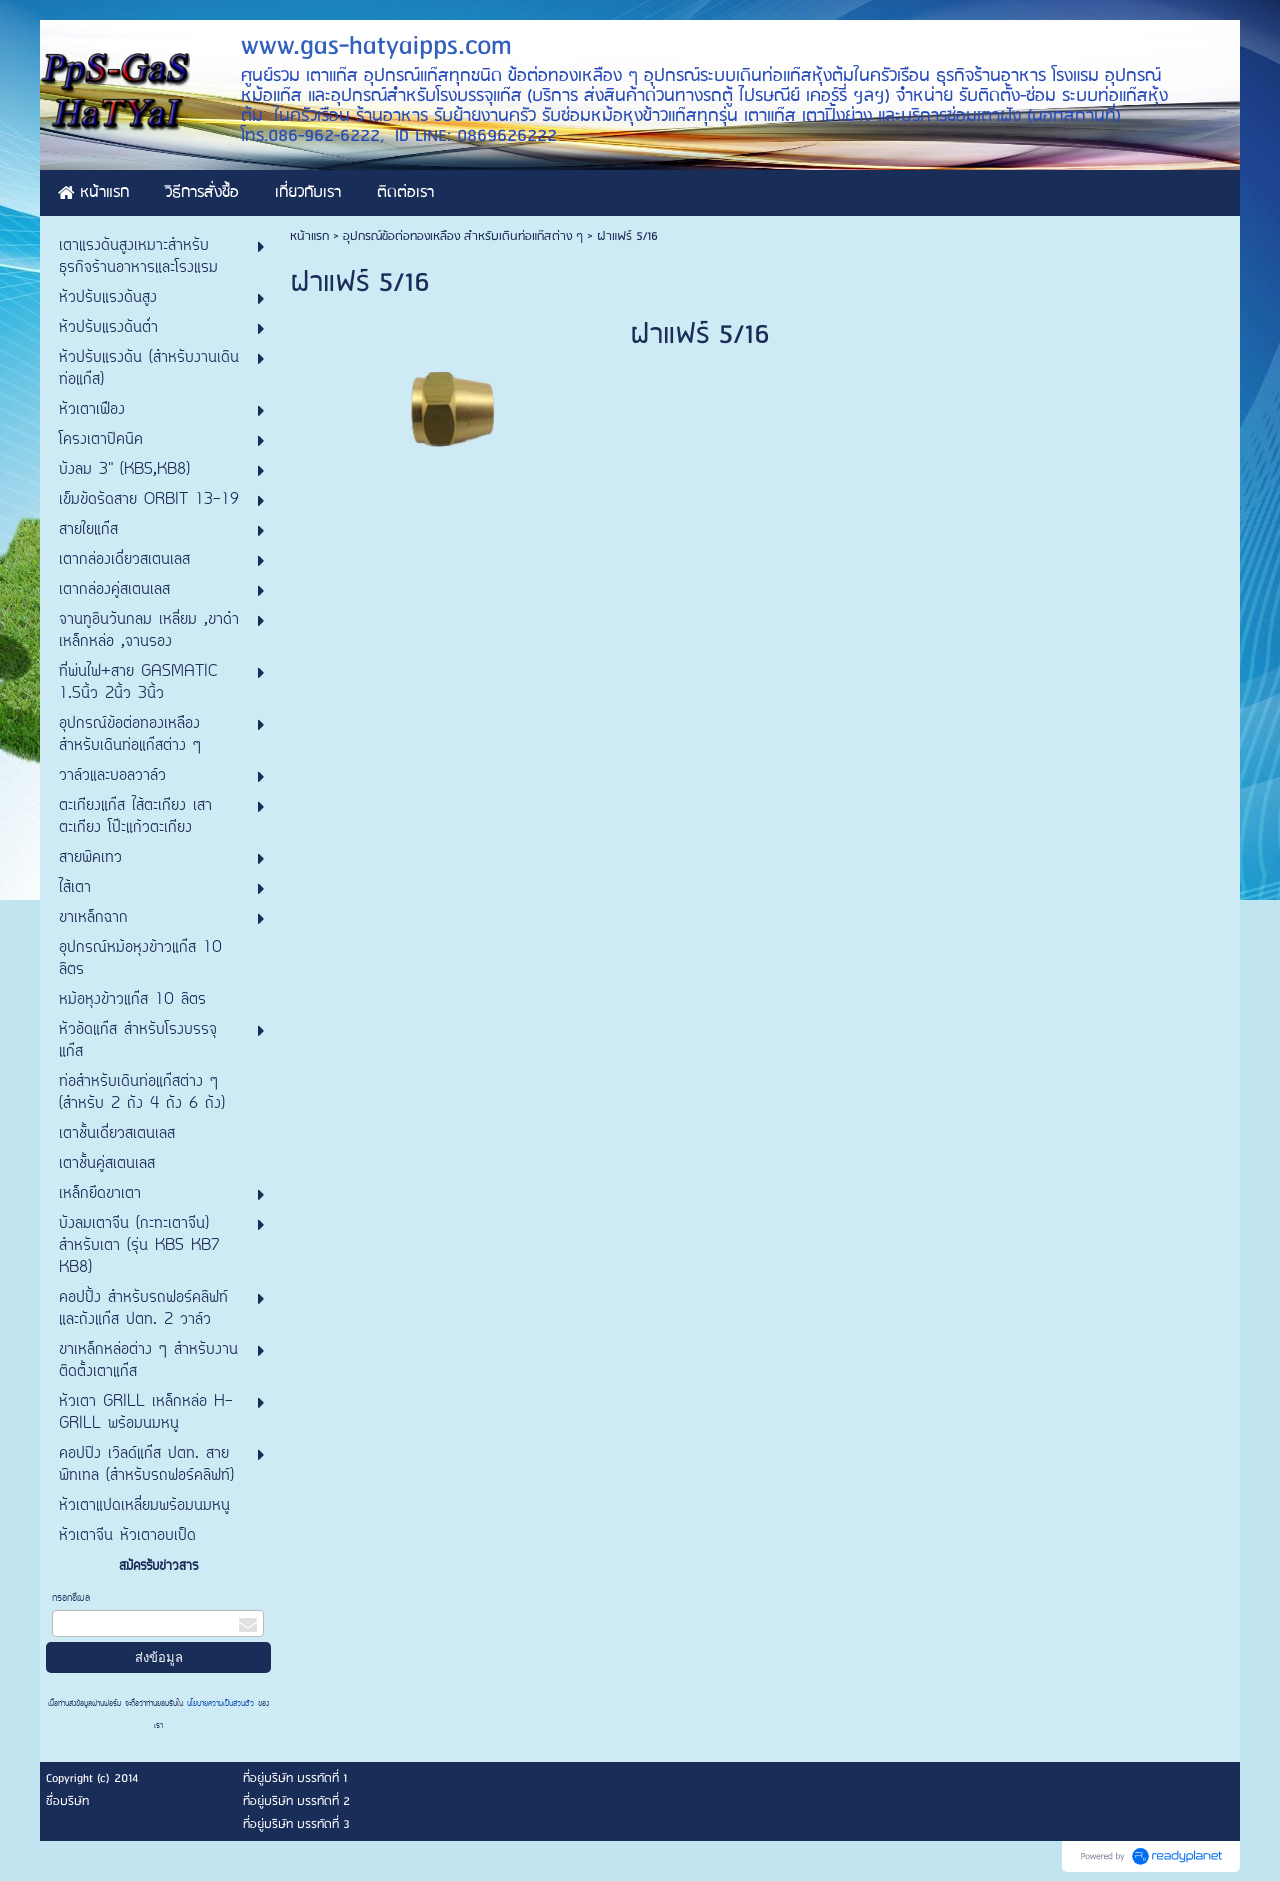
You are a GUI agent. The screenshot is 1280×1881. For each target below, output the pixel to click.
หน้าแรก (309, 236)
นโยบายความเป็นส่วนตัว (220, 1704)
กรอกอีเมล (71, 1598)
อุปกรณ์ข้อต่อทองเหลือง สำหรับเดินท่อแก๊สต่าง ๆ (463, 236)
